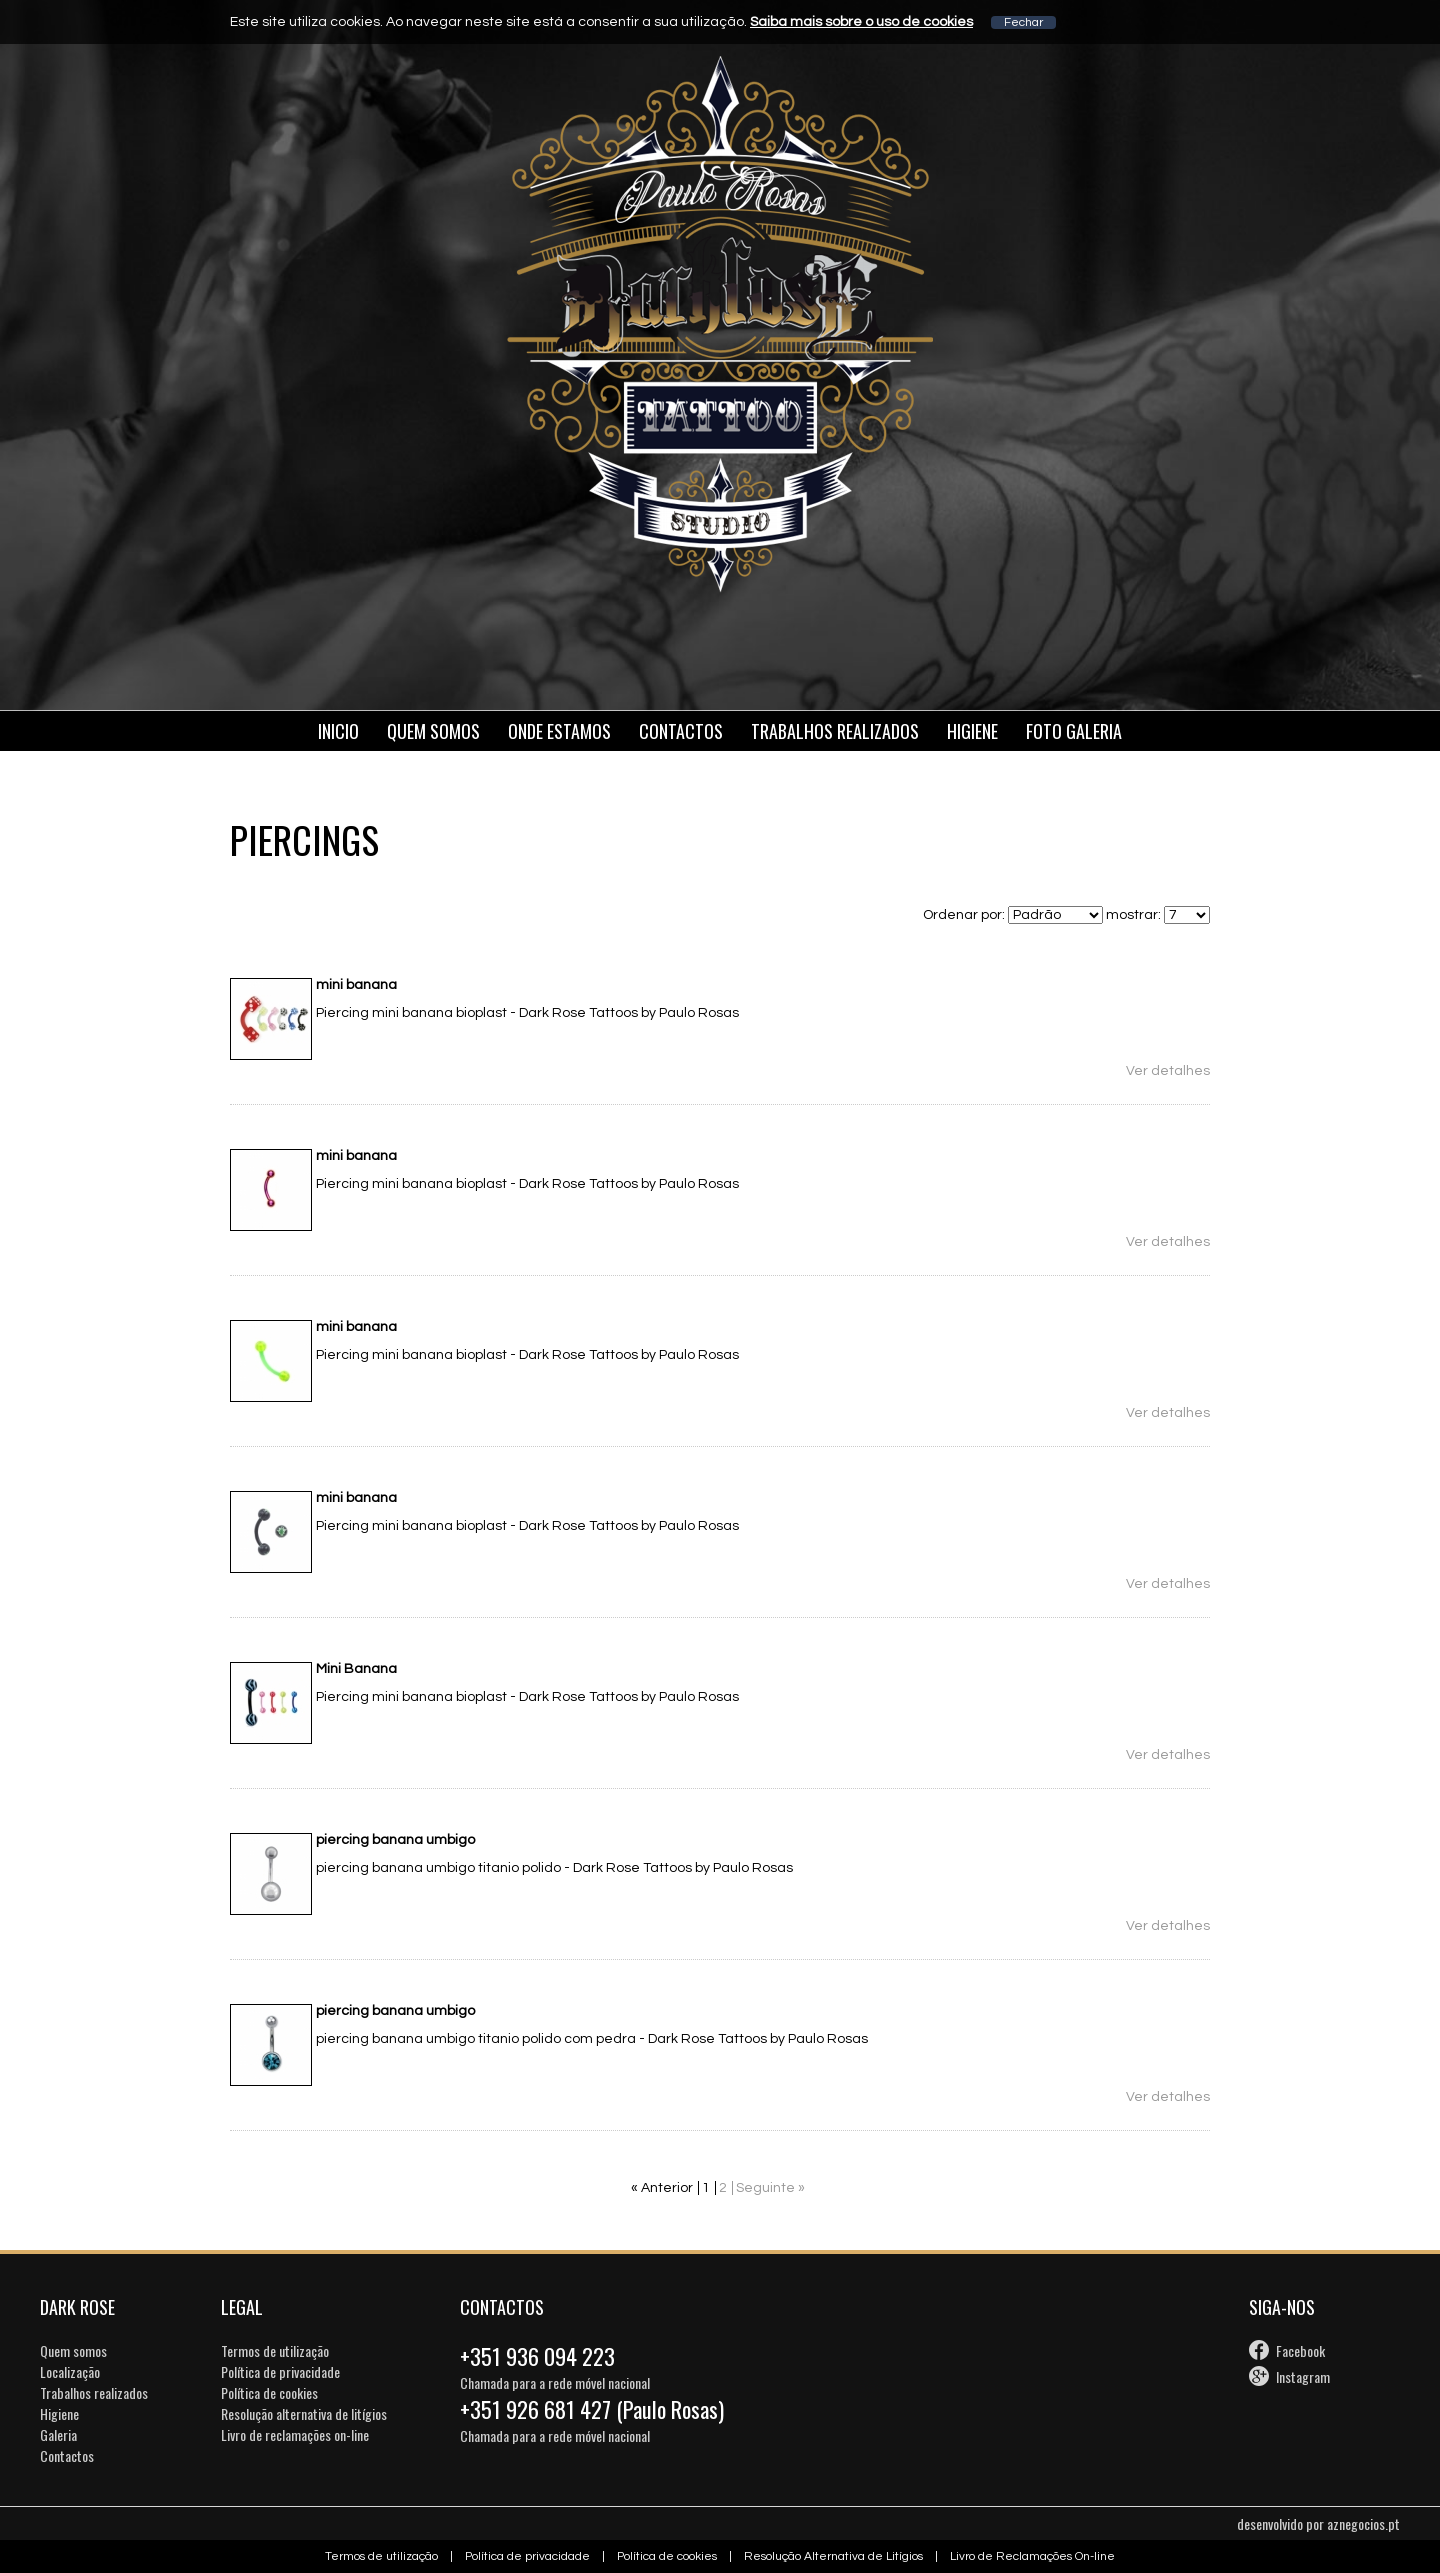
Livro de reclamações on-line (295, 2434)
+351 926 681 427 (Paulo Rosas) (592, 2409)
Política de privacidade (280, 2371)
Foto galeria (1074, 731)
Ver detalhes (1168, 1071)
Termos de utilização (275, 2350)
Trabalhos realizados (94, 2392)
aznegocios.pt (1363, 2523)
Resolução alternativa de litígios (304, 2413)
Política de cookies (269, 2392)
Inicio (338, 731)
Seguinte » (770, 2188)
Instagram (1303, 2376)
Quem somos (433, 731)
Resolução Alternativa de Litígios (833, 2556)
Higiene (972, 731)
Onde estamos (559, 731)
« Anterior (662, 2188)
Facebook (1300, 2350)
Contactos (681, 731)
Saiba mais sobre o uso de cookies (861, 22)
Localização (70, 2371)
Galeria (58, 2434)
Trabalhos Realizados (835, 731)
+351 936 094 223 (537, 2356)
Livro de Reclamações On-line (1032, 2556)
